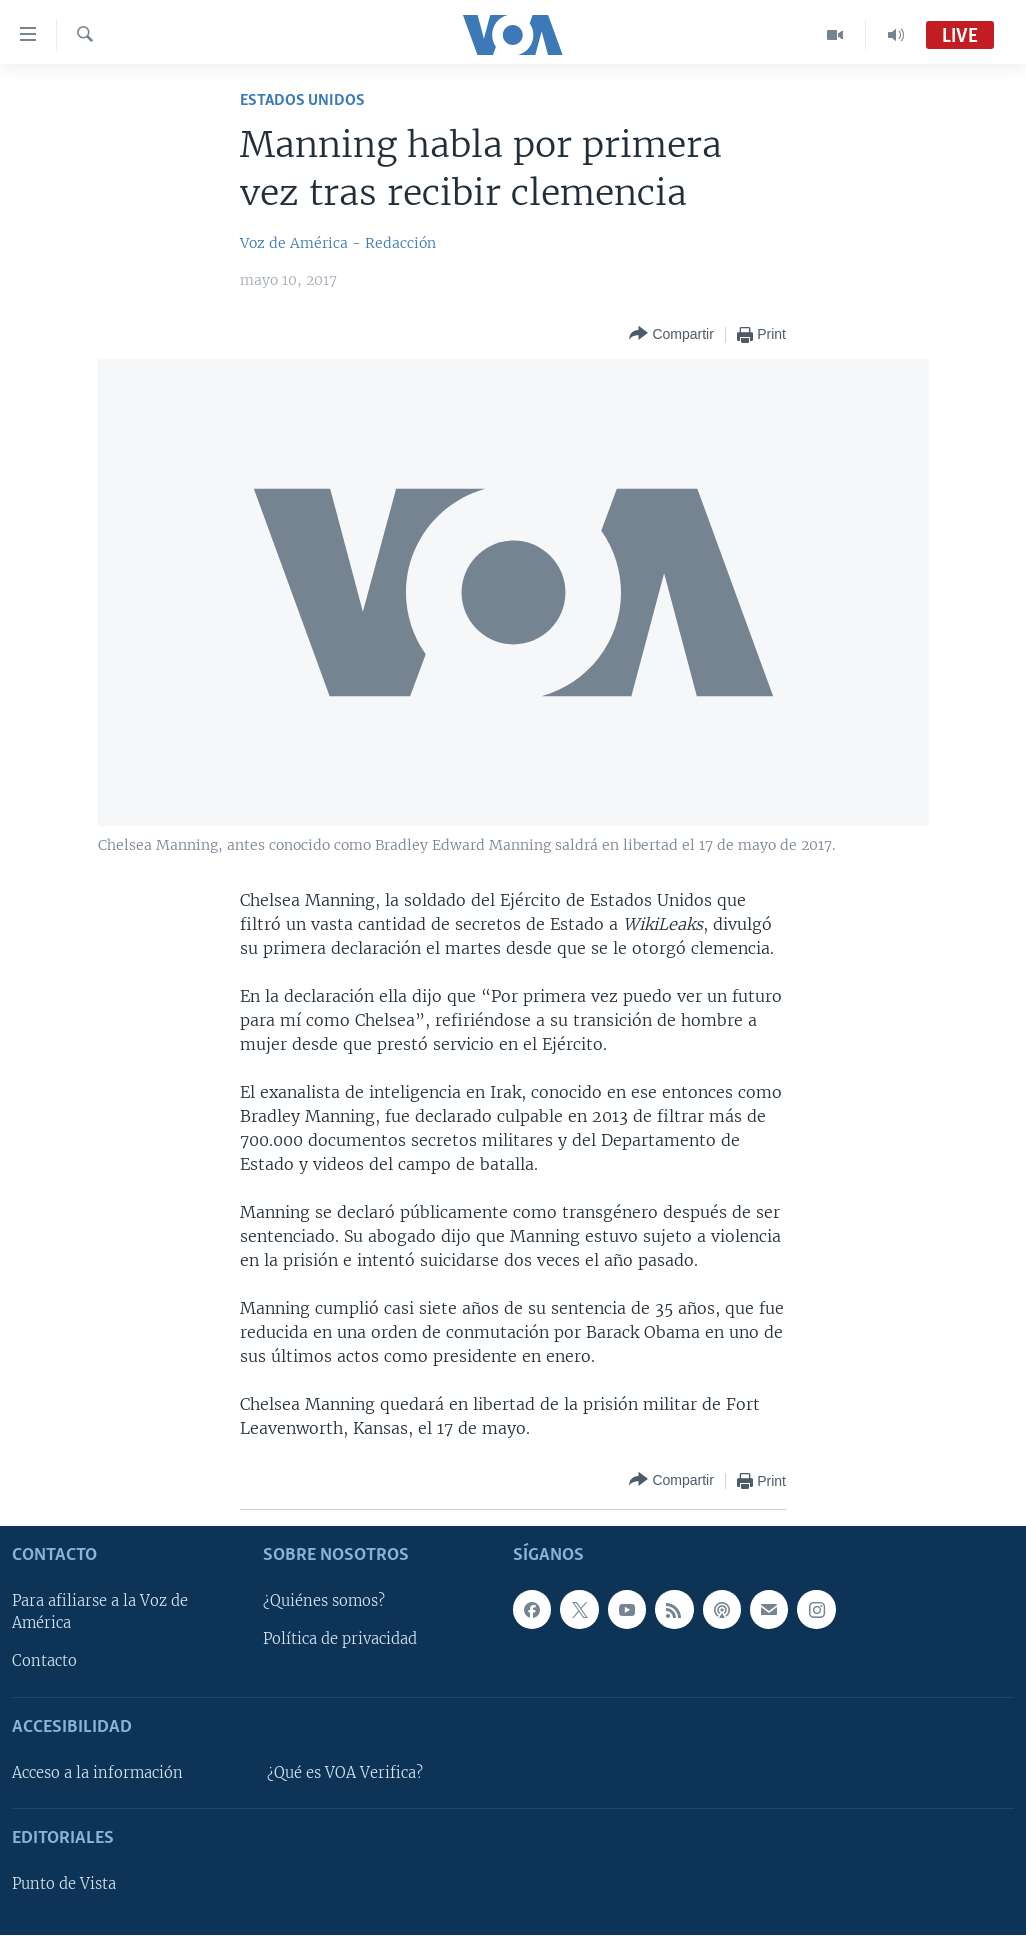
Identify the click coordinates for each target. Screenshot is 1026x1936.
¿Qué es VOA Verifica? (345, 1773)
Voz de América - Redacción (338, 243)
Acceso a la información (97, 1773)
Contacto (44, 1662)
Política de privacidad (340, 1640)
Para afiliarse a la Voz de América (100, 1613)
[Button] (671, 334)
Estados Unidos (302, 100)
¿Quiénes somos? (324, 1602)
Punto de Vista (64, 1885)
